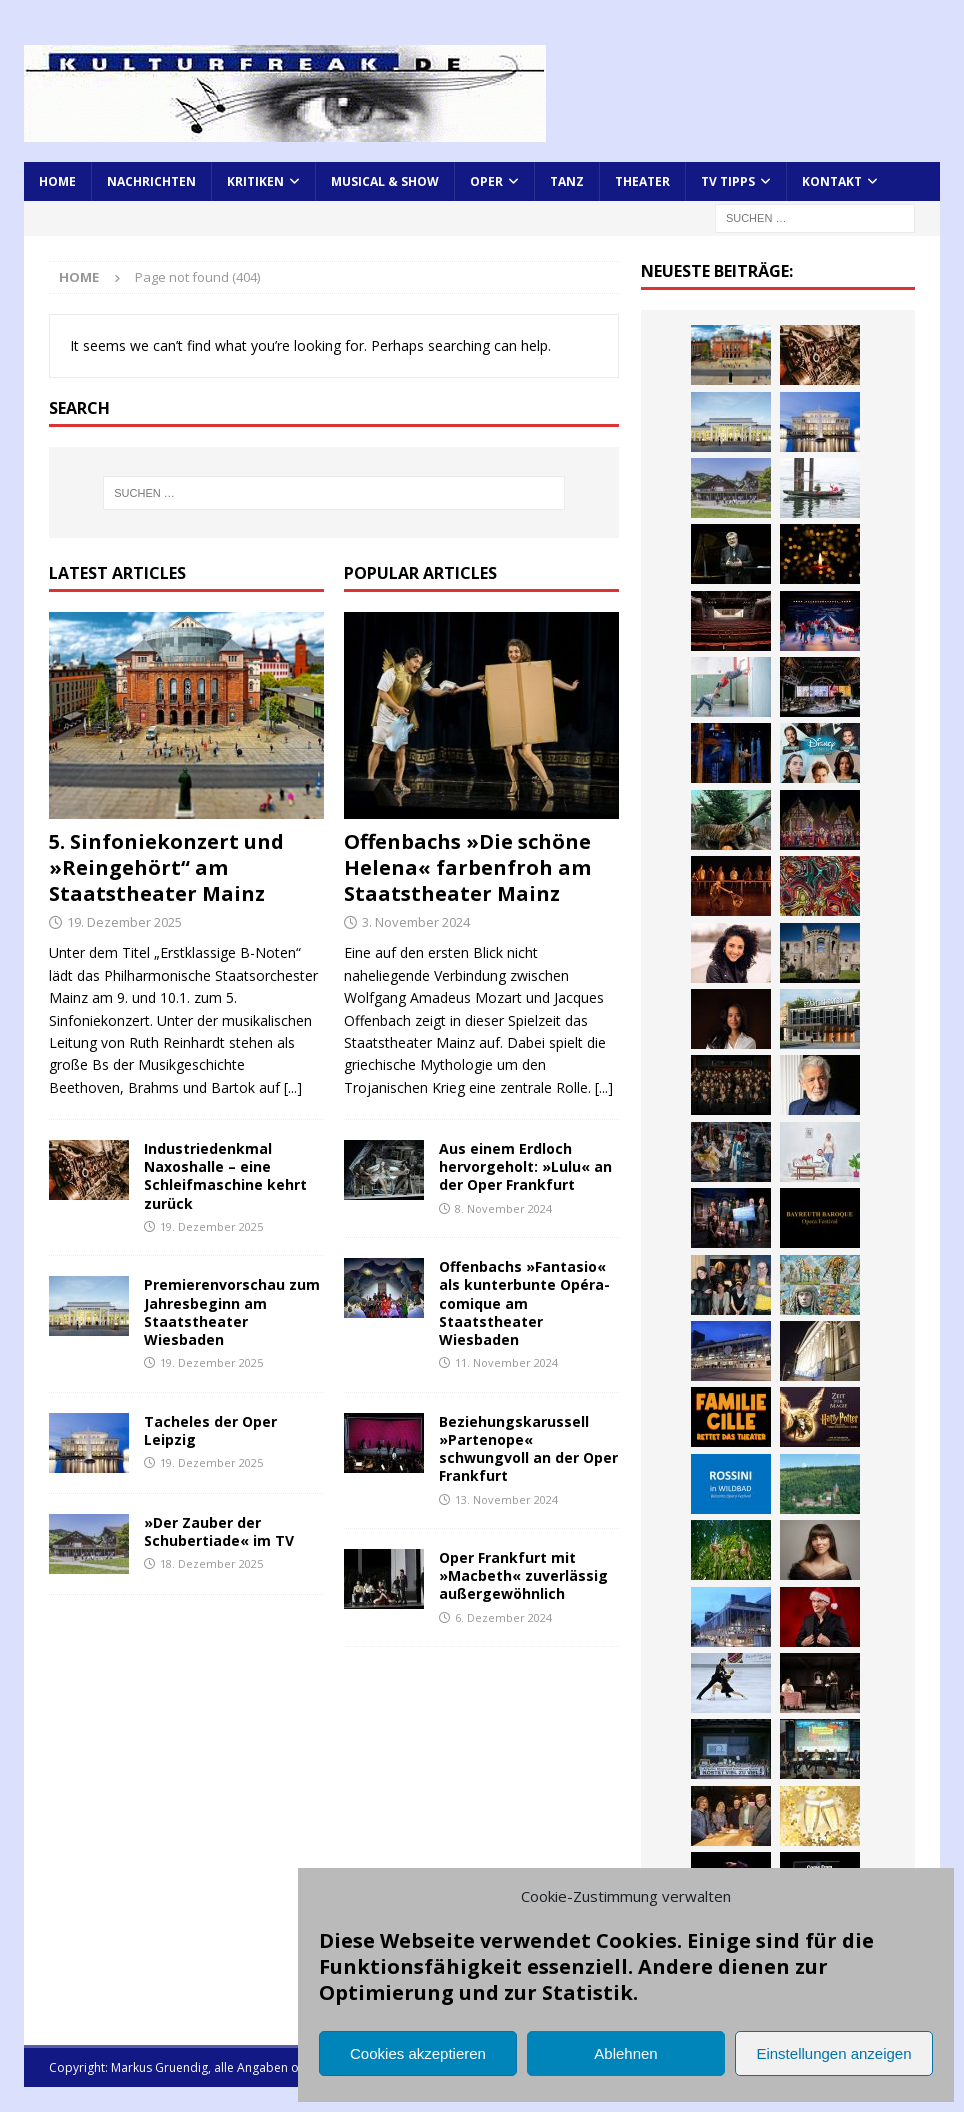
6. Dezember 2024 (503, 1617)
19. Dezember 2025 (124, 922)
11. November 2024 (506, 1362)
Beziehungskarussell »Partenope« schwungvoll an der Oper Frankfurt (528, 1449)
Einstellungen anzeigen (833, 2053)
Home (57, 181)
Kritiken (255, 181)
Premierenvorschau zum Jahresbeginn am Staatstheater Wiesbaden (232, 1312)
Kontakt (832, 181)
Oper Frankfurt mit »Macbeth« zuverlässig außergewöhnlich (523, 1575)
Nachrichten (151, 181)
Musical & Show (385, 181)
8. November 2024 (503, 1208)
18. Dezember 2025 (211, 1563)
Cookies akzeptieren (418, 2053)
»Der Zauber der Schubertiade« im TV (219, 1531)
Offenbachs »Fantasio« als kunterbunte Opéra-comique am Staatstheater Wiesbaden (524, 1303)
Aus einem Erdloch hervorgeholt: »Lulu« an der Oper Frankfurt (525, 1166)
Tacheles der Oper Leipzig (210, 1430)
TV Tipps (728, 181)
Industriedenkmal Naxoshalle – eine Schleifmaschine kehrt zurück (225, 1176)
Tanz (567, 181)
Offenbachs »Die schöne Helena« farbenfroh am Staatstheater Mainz (467, 867)
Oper (486, 181)
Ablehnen (625, 2053)
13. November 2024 (506, 1499)
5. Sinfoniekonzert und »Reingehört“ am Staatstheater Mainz (166, 867)
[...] (293, 1087)
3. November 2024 (416, 922)
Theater (642, 181)
